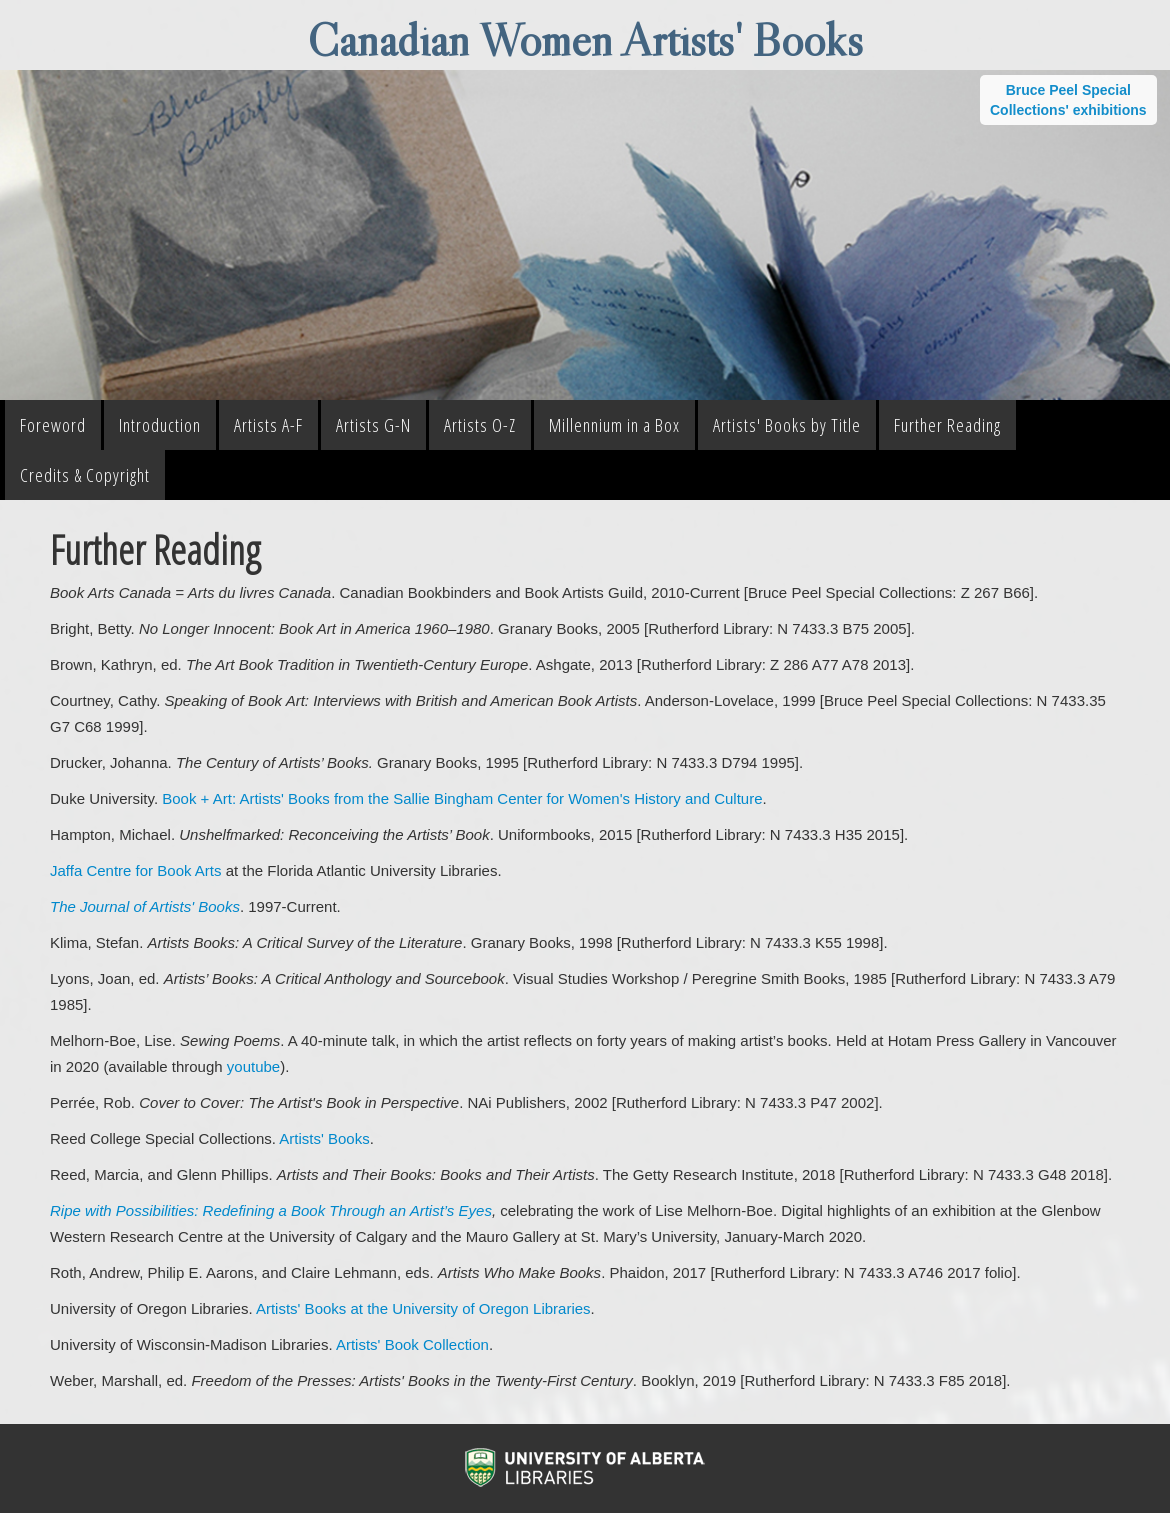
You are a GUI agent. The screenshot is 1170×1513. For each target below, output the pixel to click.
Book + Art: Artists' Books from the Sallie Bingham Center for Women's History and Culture (462, 798)
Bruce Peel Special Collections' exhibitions (1068, 100)
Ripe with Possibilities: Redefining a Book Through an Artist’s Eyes (271, 1210)
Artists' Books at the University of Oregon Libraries (423, 1308)
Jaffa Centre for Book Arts (135, 870)
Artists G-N (373, 425)
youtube (253, 1066)
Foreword (53, 425)
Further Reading (947, 425)
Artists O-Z (480, 425)
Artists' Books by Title (787, 425)
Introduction (160, 425)
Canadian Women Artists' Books (585, 39)
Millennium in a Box (614, 425)
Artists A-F (268, 425)
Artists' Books (324, 1138)
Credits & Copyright (85, 475)
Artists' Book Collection (412, 1344)
